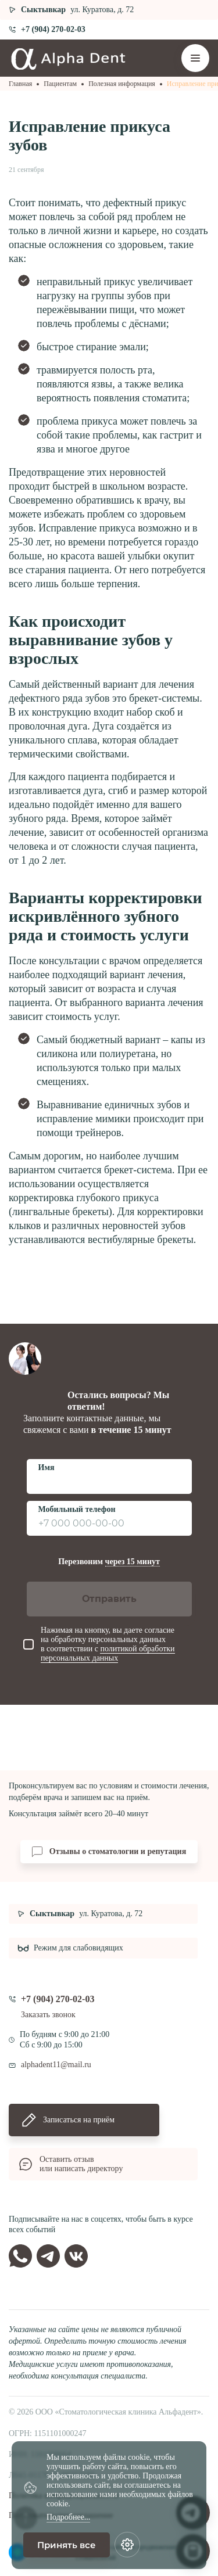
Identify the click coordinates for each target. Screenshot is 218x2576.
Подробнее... (68, 2517)
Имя (46, 1467)
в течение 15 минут (131, 1430)
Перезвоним (109, 1562)
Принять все (66, 2544)
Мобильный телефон (77, 1509)
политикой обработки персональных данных (108, 1653)
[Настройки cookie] (127, 2544)
